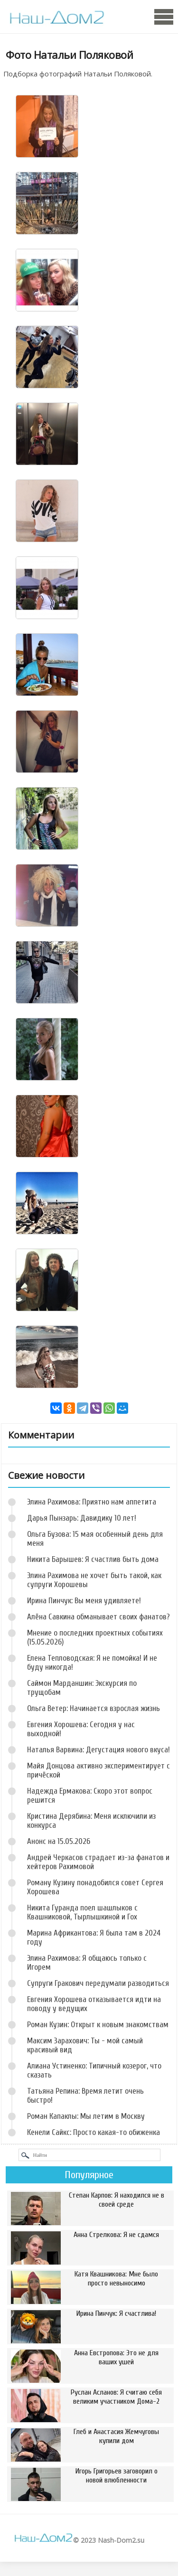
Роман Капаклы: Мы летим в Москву (86, 2116)
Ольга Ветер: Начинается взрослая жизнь (93, 1708)
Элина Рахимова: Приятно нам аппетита (91, 1501)
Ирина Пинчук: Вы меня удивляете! (84, 1600)
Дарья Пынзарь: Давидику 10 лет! (81, 1518)
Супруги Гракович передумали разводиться (98, 1983)
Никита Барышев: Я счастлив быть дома (93, 1559)
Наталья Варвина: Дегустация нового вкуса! (98, 1749)
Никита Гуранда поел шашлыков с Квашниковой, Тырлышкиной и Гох (82, 1912)
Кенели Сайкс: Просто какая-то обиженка (93, 2132)
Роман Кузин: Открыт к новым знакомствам (98, 2024)
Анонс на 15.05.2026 (58, 1841)
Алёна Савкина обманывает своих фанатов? (98, 1616)
